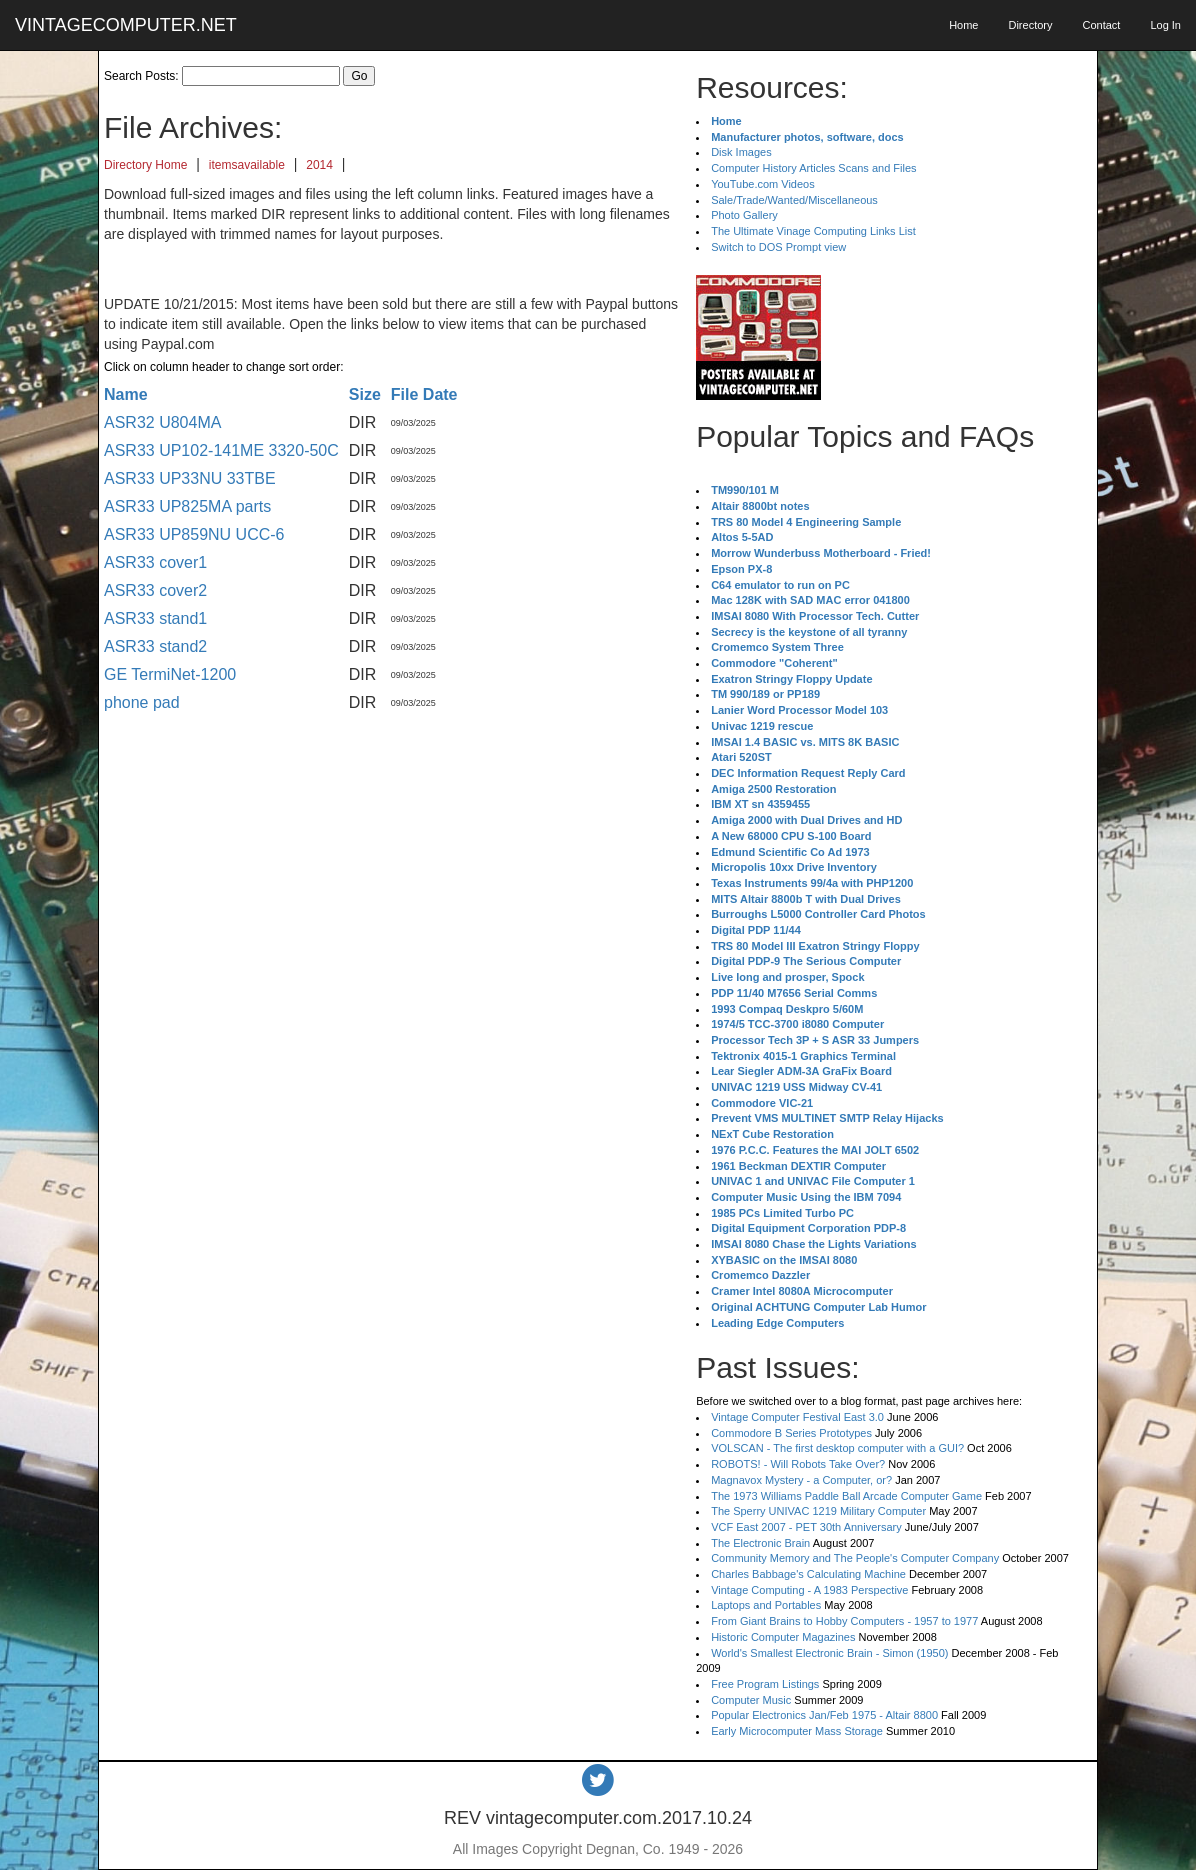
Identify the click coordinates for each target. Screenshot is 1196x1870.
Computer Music (751, 1700)
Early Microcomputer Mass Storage (797, 1731)
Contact (1101, 25)
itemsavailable (247, 165)
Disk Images (741, 152)
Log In (1165, 25)
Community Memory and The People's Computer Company (855, 1558)
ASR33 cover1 (155, 562)
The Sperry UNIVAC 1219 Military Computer (818, 1511)
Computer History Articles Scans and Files (813, 168)
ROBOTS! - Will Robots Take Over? (798, 1464)
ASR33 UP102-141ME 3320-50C (221, 450)
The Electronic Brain (760, 1543)
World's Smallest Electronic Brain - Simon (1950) (829, 1653)
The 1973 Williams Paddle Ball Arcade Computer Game (846, 1496)
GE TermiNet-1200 (170, 674)
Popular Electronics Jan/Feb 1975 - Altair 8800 (824, 1715)
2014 (319, 165)
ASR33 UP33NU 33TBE (190, 478)
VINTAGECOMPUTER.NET (126, 25)
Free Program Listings (765, 1684)
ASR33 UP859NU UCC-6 (194, 534)
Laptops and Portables (766, 1605)
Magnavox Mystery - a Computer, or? (801, 1480)
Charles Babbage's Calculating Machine (808, 1574)
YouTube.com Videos (763, 184)
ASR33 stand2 (155, 646)
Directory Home (145, 165)
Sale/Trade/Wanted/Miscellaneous (794, 200)
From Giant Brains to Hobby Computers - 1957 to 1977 (844, 1621)
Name (126, 394)
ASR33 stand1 (155, 618)
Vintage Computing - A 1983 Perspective (809, 1590)
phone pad (142, 702)
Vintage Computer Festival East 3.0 (797, 1417)
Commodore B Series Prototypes (791, 1433)
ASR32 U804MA (162, 422)
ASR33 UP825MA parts (187, 506)
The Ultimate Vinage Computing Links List (813, 231)
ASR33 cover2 (155, 590)
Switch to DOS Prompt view (778, 247)
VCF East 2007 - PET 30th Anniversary (806, 1527)
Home (963, 25)
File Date (424, 394)
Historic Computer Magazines (783, 1637)
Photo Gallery (744, 215)
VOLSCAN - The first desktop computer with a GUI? (837, 1448)
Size (365, 394)
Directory (1030, 25)
